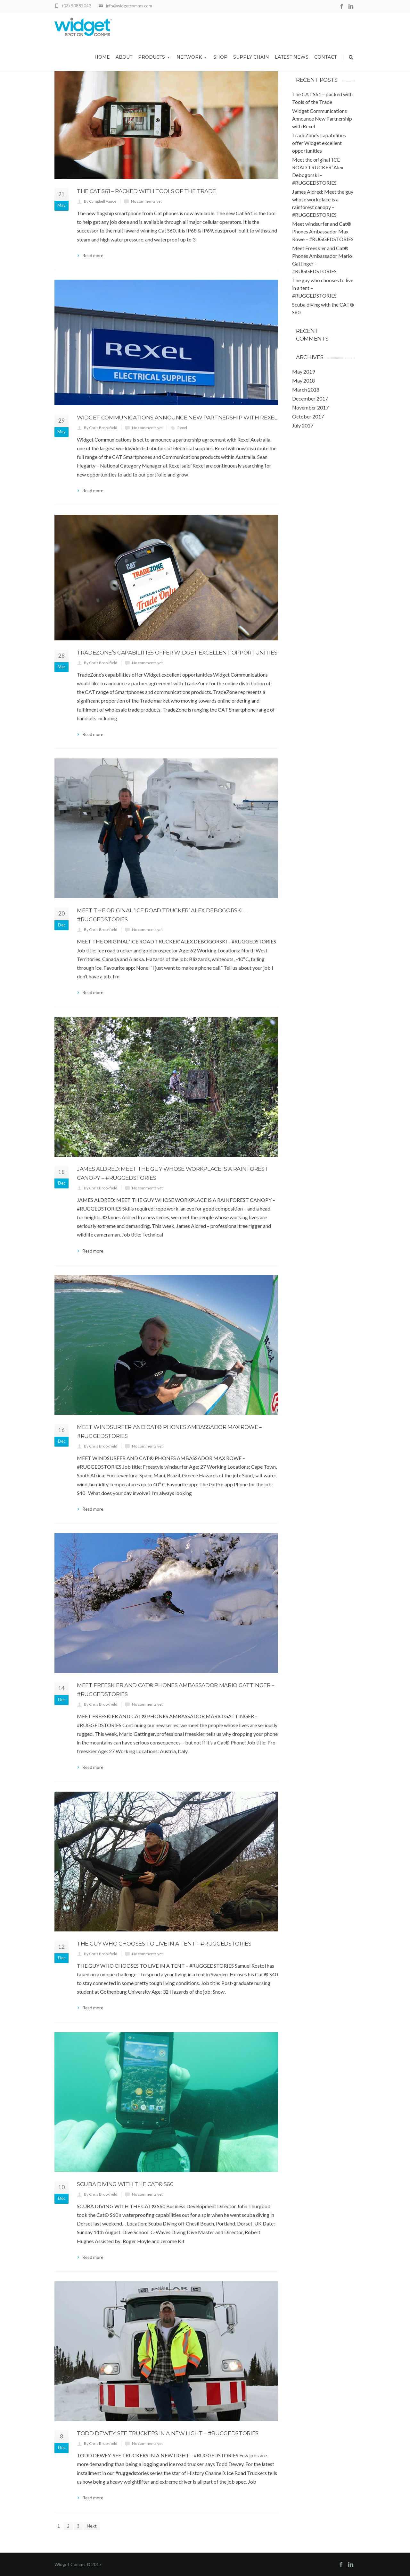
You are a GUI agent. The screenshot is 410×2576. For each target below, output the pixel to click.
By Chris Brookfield (100, 427)
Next (92, 2526)
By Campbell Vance (100, 201)
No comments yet (146, 201)
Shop (220, 57)
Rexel (182, 427)
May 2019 (303, 371)
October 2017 (308, 416)
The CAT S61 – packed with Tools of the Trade (146, 191)
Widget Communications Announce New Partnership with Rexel (177, 417)
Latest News (291, 57)
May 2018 (303, 380)
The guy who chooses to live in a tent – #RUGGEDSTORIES (164, 1943)
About (124, 57)
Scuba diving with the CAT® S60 (125, 2184)
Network (192, 57)
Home (102, 57)
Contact (325, 57)
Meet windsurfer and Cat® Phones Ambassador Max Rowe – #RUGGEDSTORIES (323, 231)
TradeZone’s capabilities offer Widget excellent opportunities (177, 652)
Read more (93, 255)
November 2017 (310, 407)
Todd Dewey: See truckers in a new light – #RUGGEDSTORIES (167, 2433)
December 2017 (310, 398)
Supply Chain (251, 57)
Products (154, 57)
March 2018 (305, 389)
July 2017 (302, 425)
